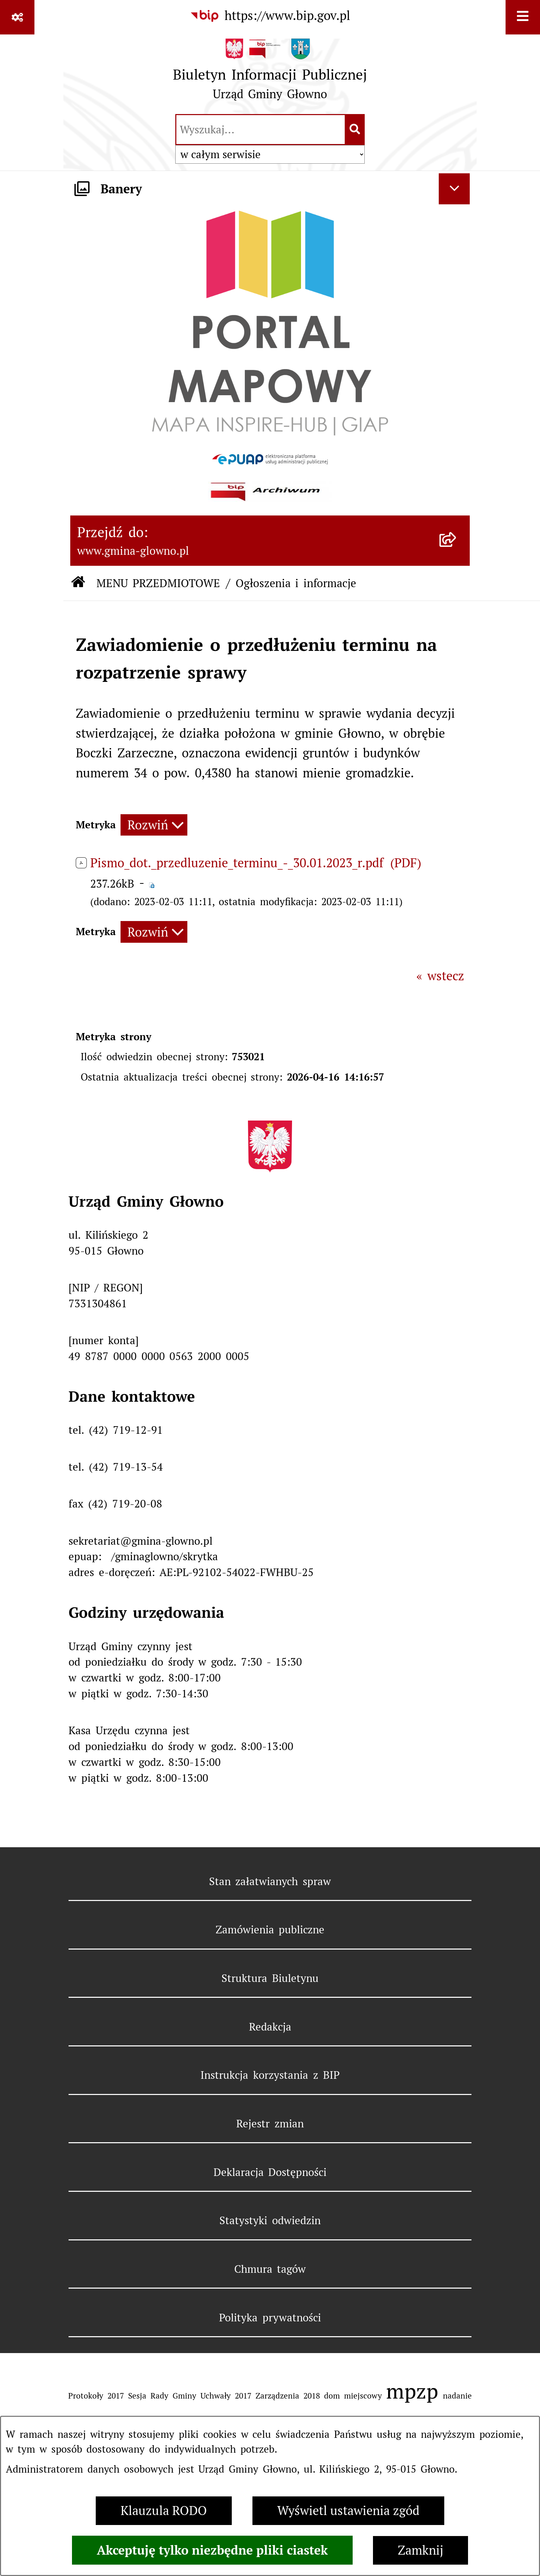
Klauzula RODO (164, 2511)
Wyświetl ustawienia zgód (348, 2511)
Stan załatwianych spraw (270, 1881)
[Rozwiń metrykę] (154, 825)
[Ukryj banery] (454, 188)
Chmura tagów (270, 2269)
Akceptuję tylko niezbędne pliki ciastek (212, 2550)
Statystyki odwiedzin (270, 2220)
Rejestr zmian (270, 2123)
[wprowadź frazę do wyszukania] (260, 129)
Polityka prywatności (270, 2317)
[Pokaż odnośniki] (17, 17)
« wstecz (440, 976)
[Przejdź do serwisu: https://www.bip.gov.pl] (270, 16)
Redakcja (270, 2027)
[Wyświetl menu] (523, 17)
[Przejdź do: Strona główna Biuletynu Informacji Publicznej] (78, 583)
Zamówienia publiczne (270, 1929)
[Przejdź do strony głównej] (270, 73)
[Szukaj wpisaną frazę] (355, 129)
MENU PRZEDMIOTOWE (158, 583)
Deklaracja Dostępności (270, 2172)
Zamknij (420, 2550)
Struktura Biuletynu (270, 1978)
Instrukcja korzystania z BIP (269, 2075)
